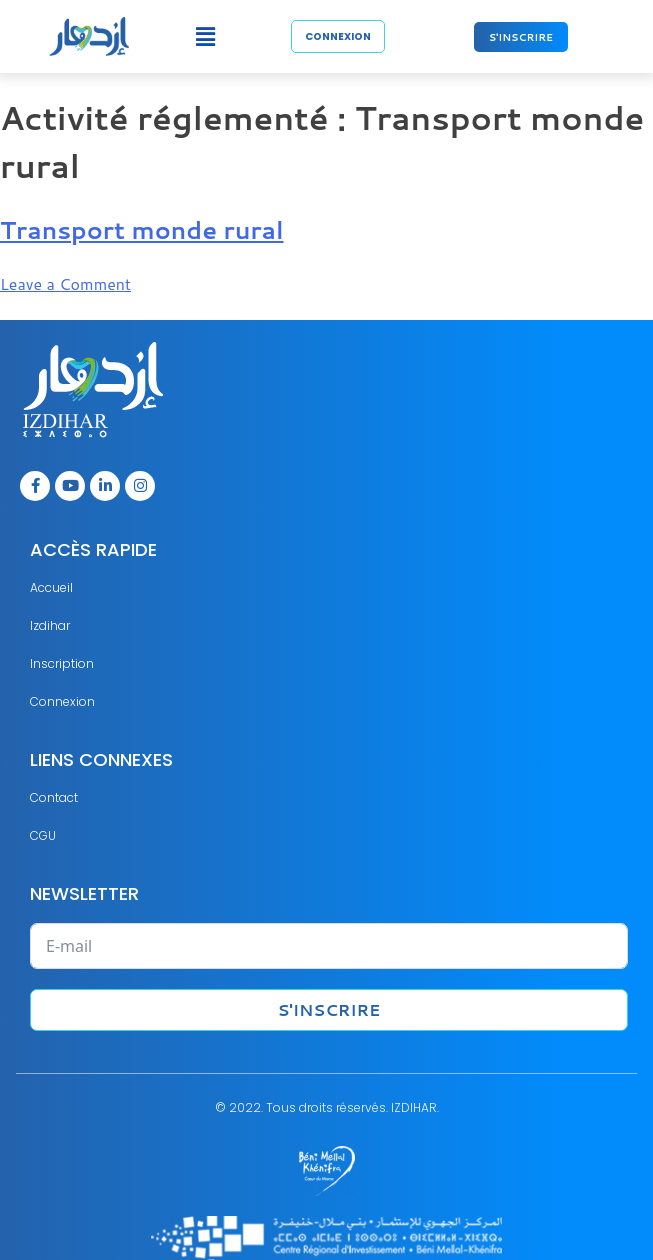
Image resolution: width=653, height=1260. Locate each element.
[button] (206, 36)
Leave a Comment (65, 283)
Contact (54, 797)
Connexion (62, 701)
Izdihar (50, 625)
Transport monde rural (142, 230)
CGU (43, 835)
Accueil (51, 587)
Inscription (62, 663)
